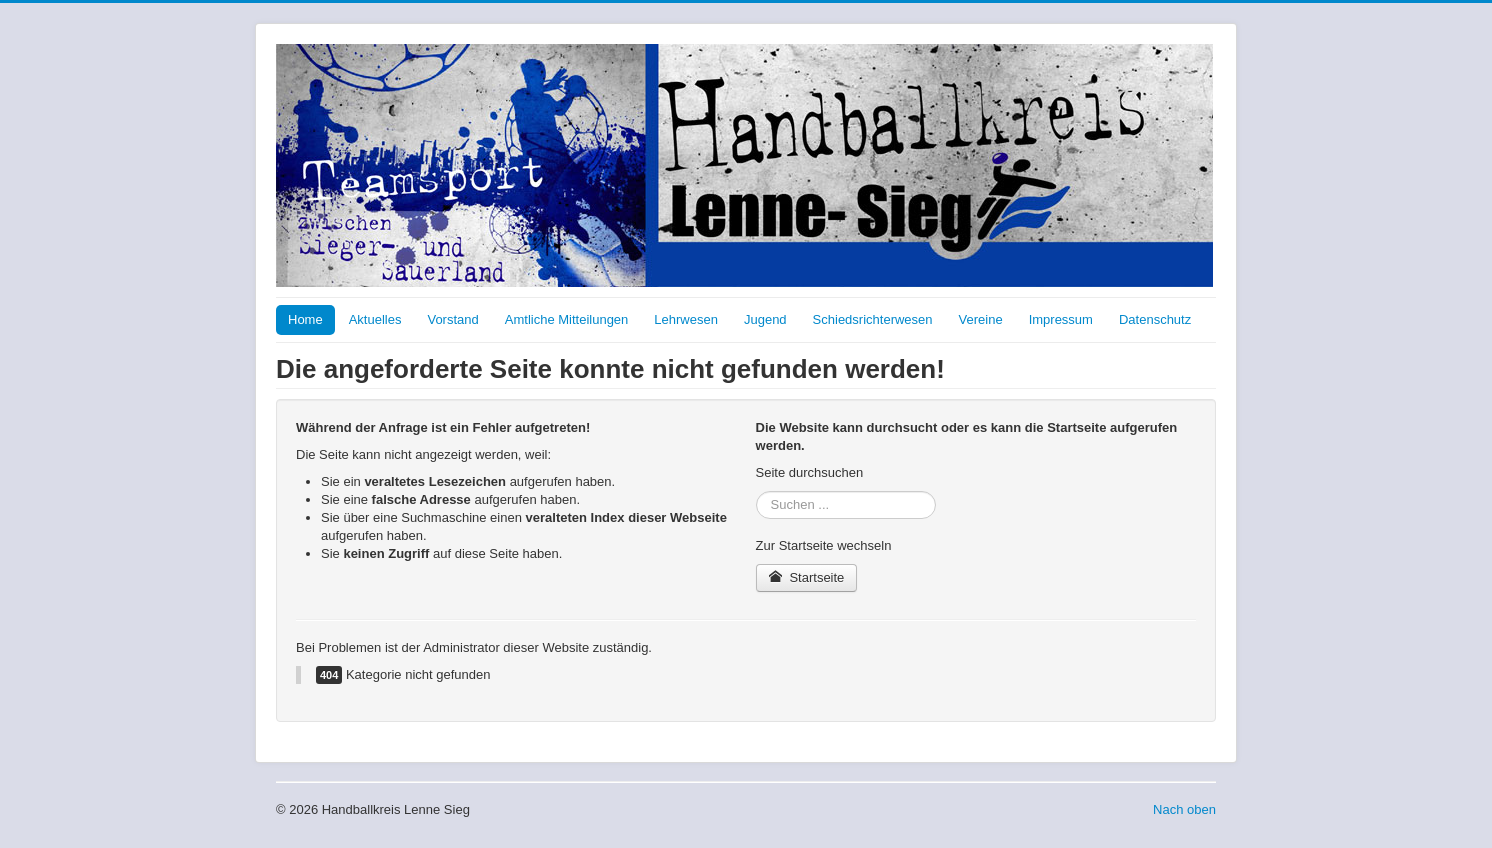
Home (305, 319)
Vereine (981, 319)
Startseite (807, 577)
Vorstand (452, 319)
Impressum (1061, 319)
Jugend (765, 319)
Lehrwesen (686, 319)
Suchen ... (756, 491)
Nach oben (1184, 809)
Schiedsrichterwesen (873, 319)
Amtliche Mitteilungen (567, 319)
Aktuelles (375, 319)
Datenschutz (1155, 319)
